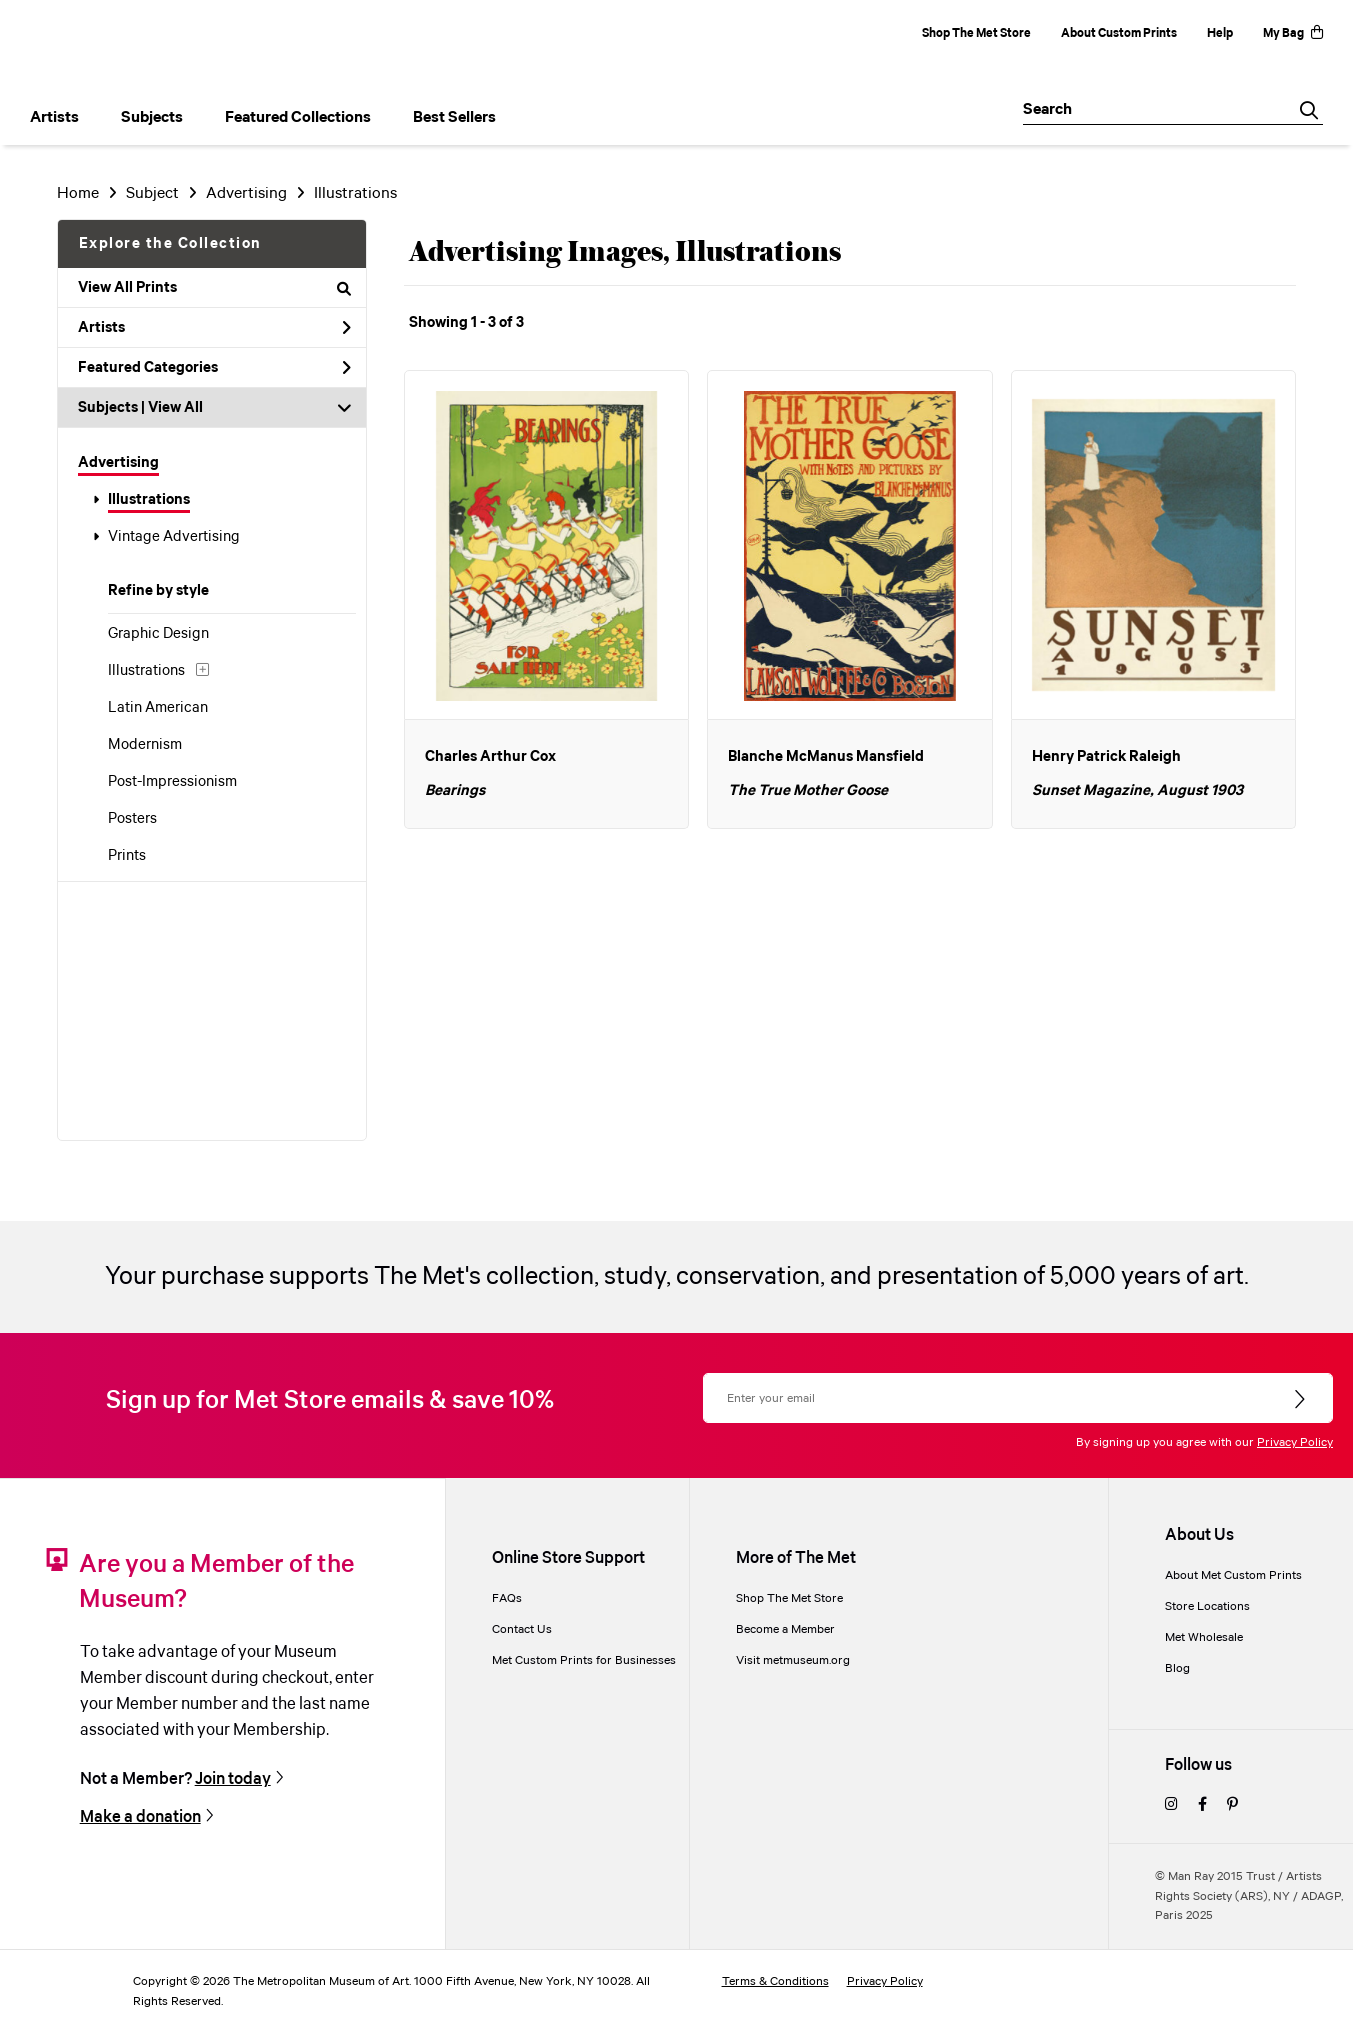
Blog (1177, 1668)
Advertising (118, 463)
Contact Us (522, 1629)
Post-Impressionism (172, 782)
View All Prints (214, 288)
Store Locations (1207, 1606)
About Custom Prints (1119, 33)
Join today (233, 1779)
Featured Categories (214, 368)
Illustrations (149, 500)
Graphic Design (158, 634)
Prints (127, 856)
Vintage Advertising (174, 537)
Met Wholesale (1204, 1637)
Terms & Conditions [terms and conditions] (775, 1981)
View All (175, 408)
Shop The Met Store (976, 33)
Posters (132, 819)
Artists (214, 328)
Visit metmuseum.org (793, 1660)
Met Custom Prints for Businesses (584, 1660)
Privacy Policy (1295, 1442)
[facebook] (1202, 1805)
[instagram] (1171, 1805)
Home (78, 193)
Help (1220, 33)
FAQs (507, 1598)
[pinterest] (1232, 1805)
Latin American (158, 708)
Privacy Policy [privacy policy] (885, 1981)
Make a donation (140, 1817)
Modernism (145, 745)
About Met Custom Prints (1233, 1575)
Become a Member (785, 1629)
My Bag (1293, 33)
